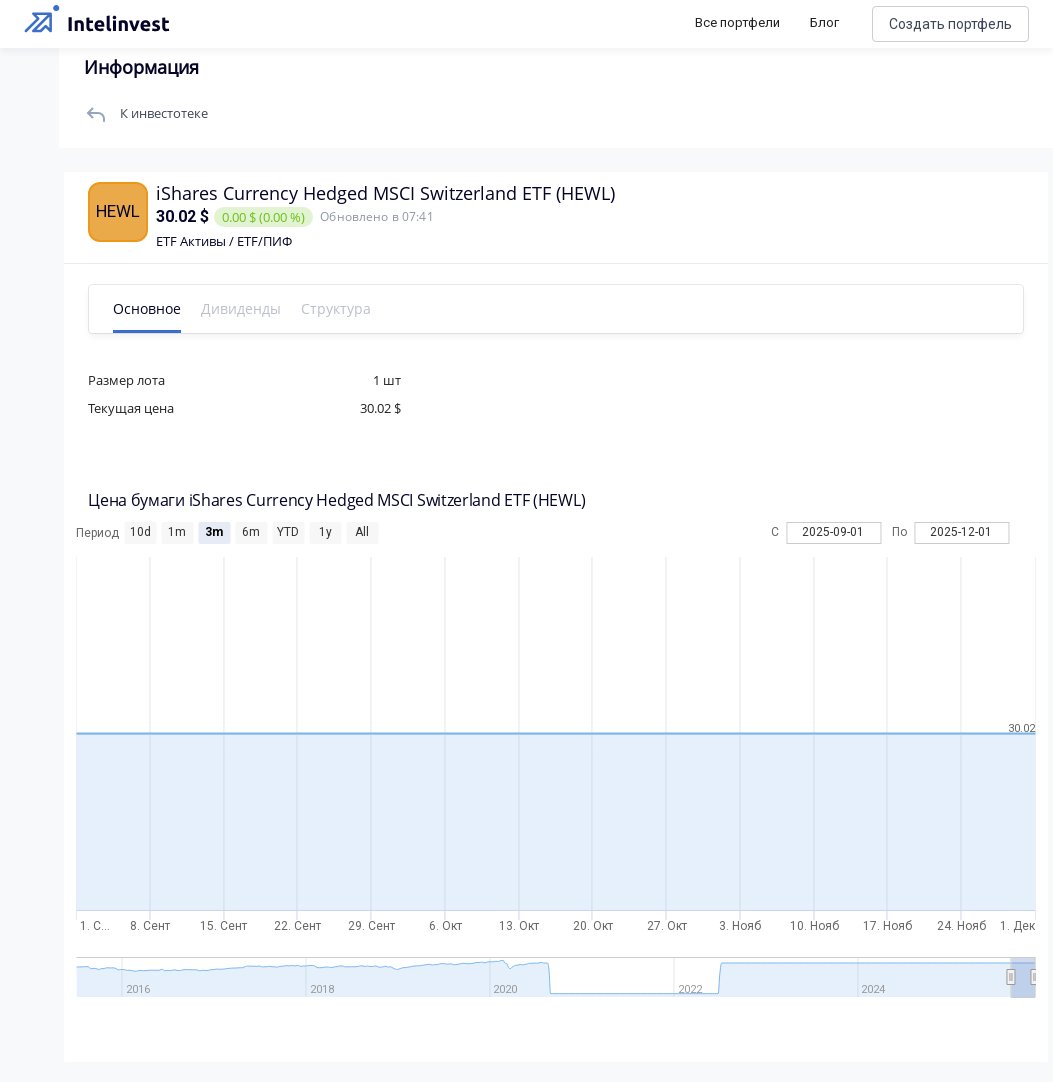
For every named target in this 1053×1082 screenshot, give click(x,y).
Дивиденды (242, 308)
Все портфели (737, 22)
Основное (148, 308)
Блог (824, 22)
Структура (337, 308)
